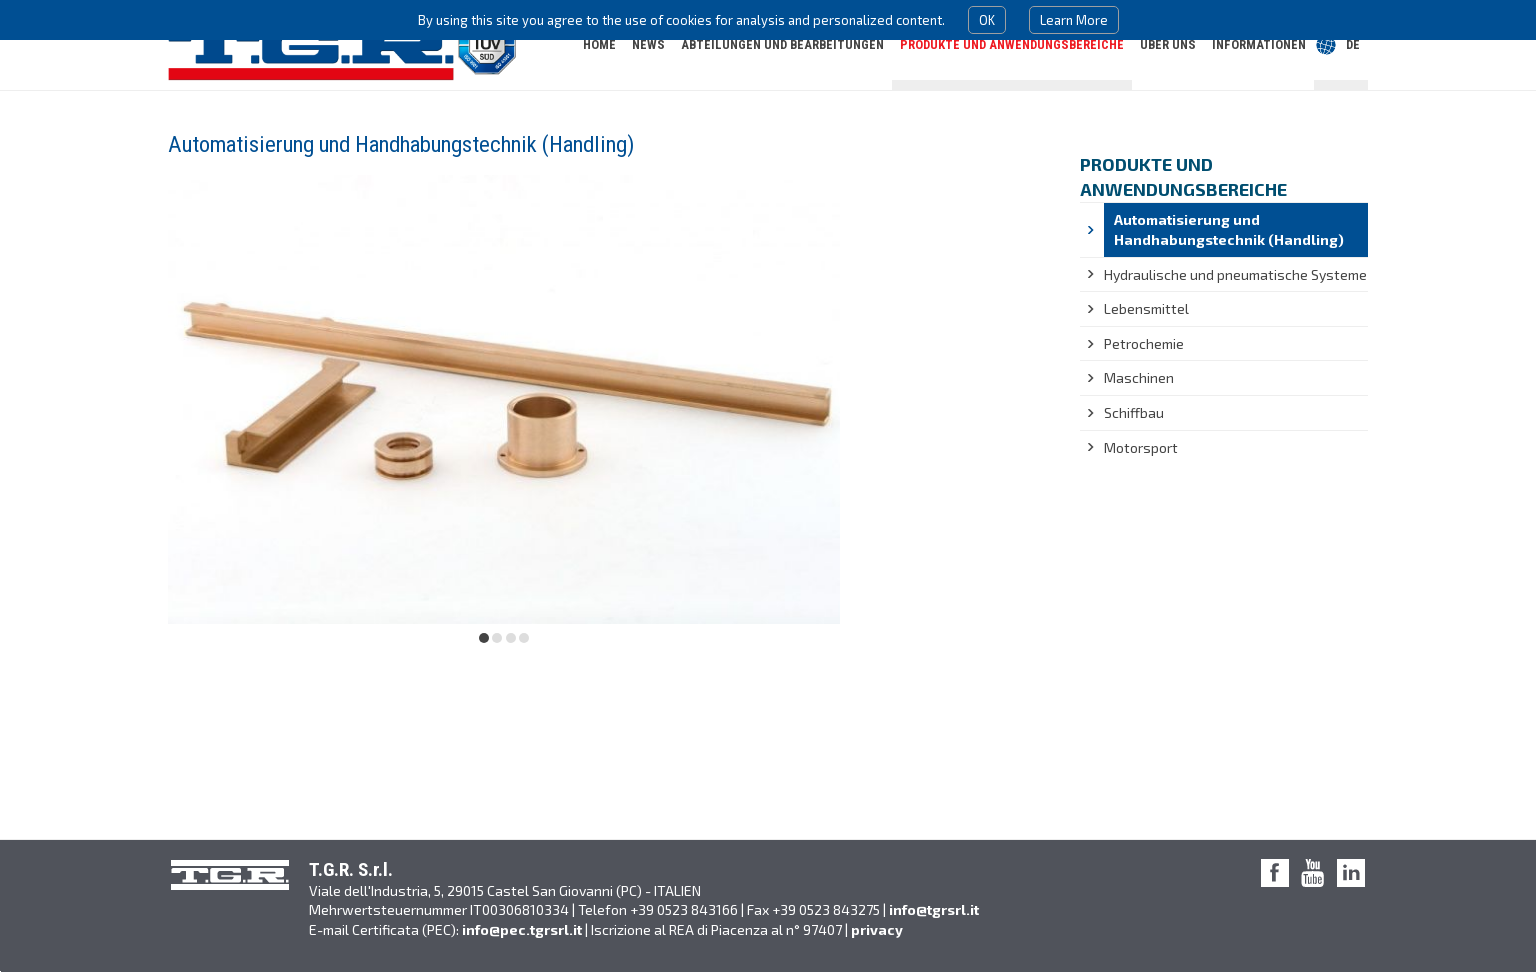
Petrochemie (1144, 343)
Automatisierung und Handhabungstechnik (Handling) (1229, 229)
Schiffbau (1134, 412)
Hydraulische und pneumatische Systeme (1235, 274)
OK (987, 20)
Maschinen (1139, 377)
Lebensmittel (1146, 308)
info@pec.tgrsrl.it (522, 929)
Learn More (1074, 20)
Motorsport (1141, 447)
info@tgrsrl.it (934, 909)
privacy (877, 929)
